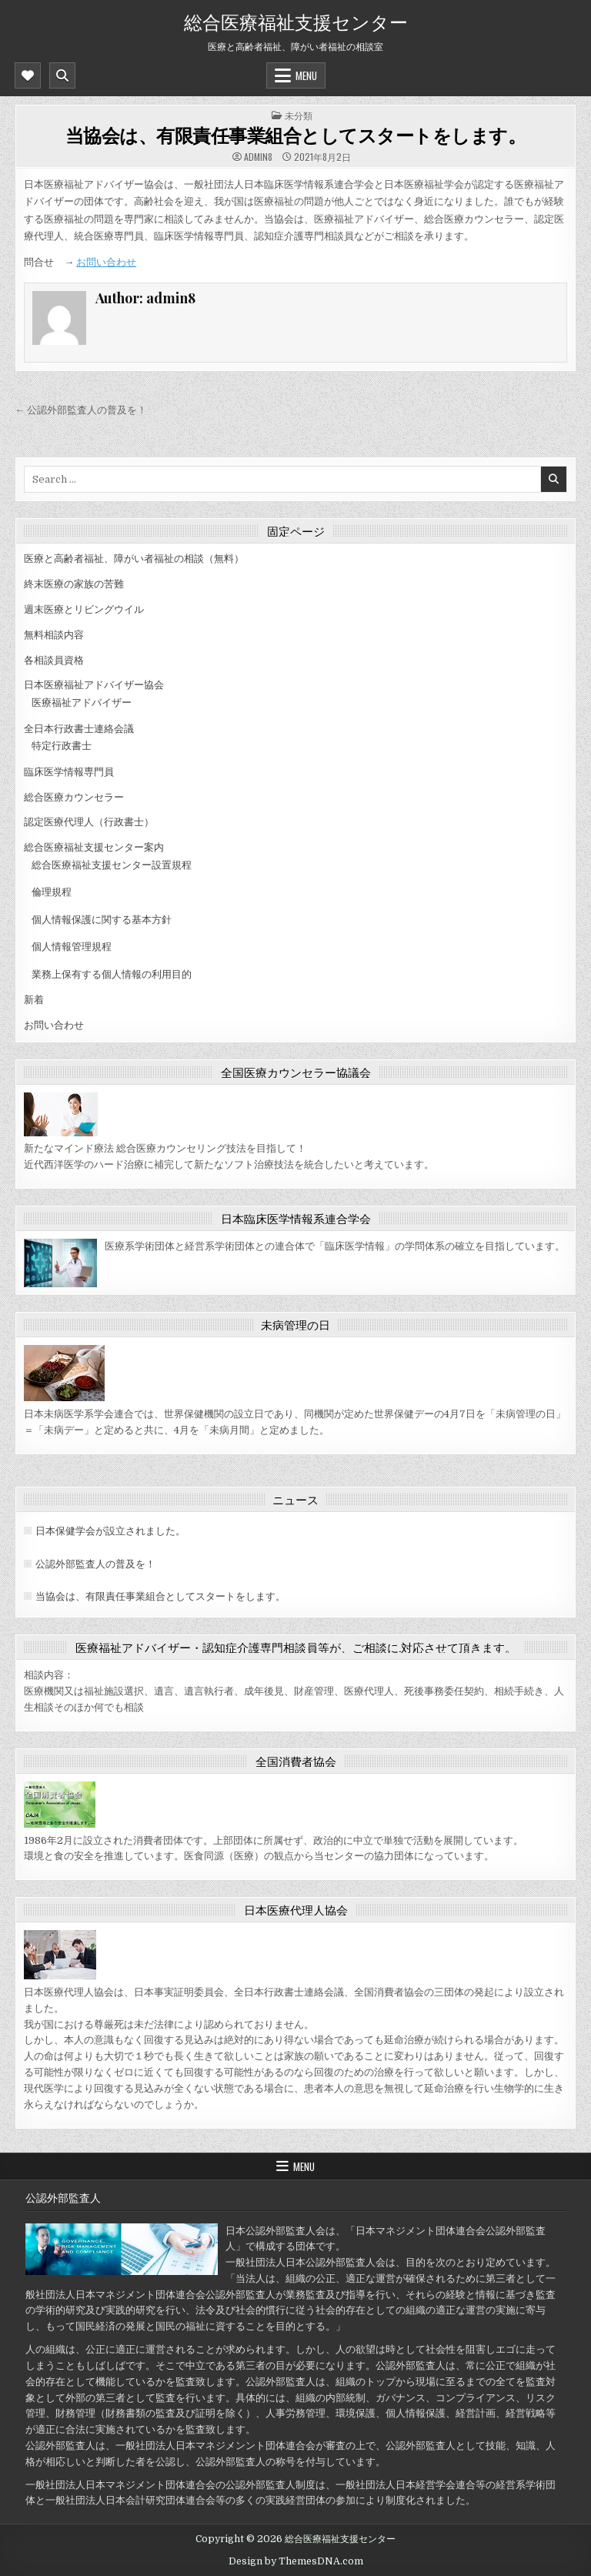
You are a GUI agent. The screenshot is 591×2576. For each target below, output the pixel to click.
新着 (34, 999)
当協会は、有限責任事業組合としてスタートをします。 (295, 134)
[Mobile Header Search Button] (62, 75)
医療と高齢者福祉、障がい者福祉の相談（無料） (134, 558)
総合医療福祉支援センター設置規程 (112, 865)
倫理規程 (52, 892)
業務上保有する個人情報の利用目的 (112, 974)
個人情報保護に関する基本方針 (102, 919)
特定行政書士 (62, 745)
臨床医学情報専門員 (69, 772)
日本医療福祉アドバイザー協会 (94, 685)
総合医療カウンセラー (74, 797)
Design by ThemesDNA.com (296, 2561)
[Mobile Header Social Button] (28, 75)
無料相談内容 (54, 635)
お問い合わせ (106, 262)
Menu (306, 75)
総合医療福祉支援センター (296, 21)
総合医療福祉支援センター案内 (94, 847)
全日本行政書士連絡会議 (79, 728)
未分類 (298, 115)
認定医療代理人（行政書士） (89, 822)
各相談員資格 (54, 660)
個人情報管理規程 (72, 946)
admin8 (258, 157)
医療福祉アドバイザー (82, 702)
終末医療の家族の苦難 (74, 584)
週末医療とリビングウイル (84, 609)
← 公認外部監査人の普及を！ (81, 410)
